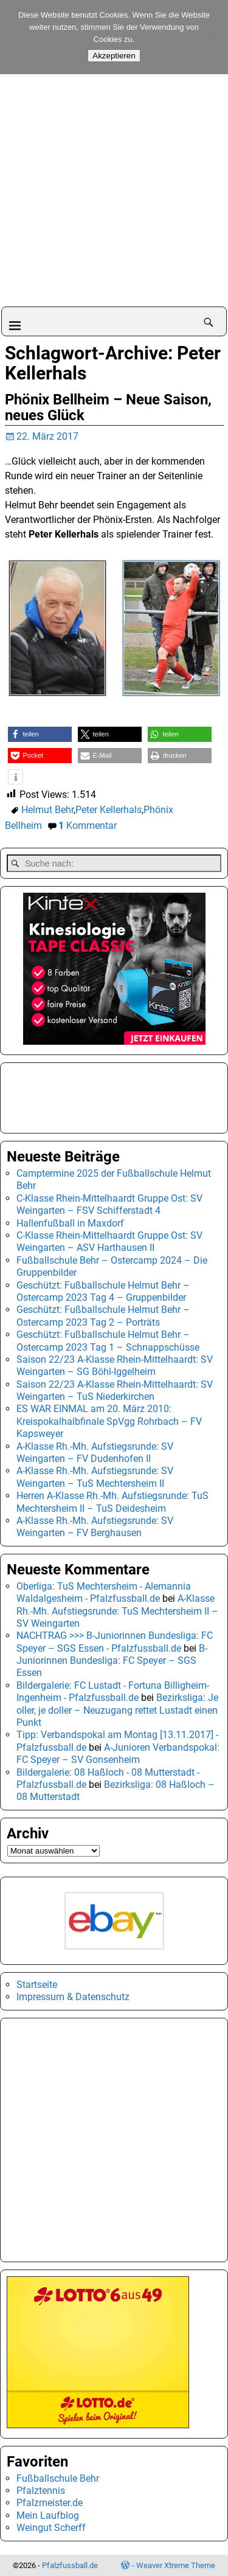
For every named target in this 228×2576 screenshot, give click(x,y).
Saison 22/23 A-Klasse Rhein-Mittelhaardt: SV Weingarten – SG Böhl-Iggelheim (114, 1365)
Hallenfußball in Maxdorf (70, 1223)
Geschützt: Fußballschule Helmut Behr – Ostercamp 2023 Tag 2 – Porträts (103, 1316)
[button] (40, 734)
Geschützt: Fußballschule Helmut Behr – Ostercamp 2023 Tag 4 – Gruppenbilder (103, 1291)
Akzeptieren (113, 55)
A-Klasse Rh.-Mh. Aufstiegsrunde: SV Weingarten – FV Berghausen (94, 1527)
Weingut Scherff (51, 2527)
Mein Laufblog (47, 2515)
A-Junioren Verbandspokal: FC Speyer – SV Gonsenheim (117, 1753)
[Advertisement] (114, 186)
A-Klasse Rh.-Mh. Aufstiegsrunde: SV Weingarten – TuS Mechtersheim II (94, 1477)
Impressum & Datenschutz (73, 1997)
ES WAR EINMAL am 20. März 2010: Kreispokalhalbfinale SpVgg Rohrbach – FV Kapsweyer (109, 1421)
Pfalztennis (40, 2490)
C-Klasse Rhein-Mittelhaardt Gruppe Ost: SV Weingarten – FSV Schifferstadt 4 (109, 1204)
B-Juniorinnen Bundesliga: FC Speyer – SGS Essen (111, 1661)
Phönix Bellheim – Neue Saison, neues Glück (108, 407)
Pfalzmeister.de (49, 2502)
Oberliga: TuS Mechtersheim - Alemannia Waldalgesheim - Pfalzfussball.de (103, 1592)
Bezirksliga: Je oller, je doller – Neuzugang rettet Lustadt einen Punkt (117, 1710)
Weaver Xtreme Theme (175, 2565)
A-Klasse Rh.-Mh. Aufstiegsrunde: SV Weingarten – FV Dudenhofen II (94, 1452)
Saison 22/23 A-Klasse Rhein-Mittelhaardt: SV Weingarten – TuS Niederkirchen (114, 1390)
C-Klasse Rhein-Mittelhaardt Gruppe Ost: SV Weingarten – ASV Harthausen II (109, 1241)
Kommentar (87, 825)
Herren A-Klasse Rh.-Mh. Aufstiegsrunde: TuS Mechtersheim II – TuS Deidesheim (112, 1502)
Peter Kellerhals (108, 809)
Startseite (36, 1984)
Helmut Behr (47, 809)
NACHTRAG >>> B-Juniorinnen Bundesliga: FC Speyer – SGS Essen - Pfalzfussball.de (114, 1641)
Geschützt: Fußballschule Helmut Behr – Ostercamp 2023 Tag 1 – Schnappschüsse (107, 1340)
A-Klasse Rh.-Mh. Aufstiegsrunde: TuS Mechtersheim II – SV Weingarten (117, 1611)
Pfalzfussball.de (70, 2565)
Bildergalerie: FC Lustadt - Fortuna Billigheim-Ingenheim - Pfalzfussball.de (112, 1691)
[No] (213, 37)
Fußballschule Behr (57, 2478)
